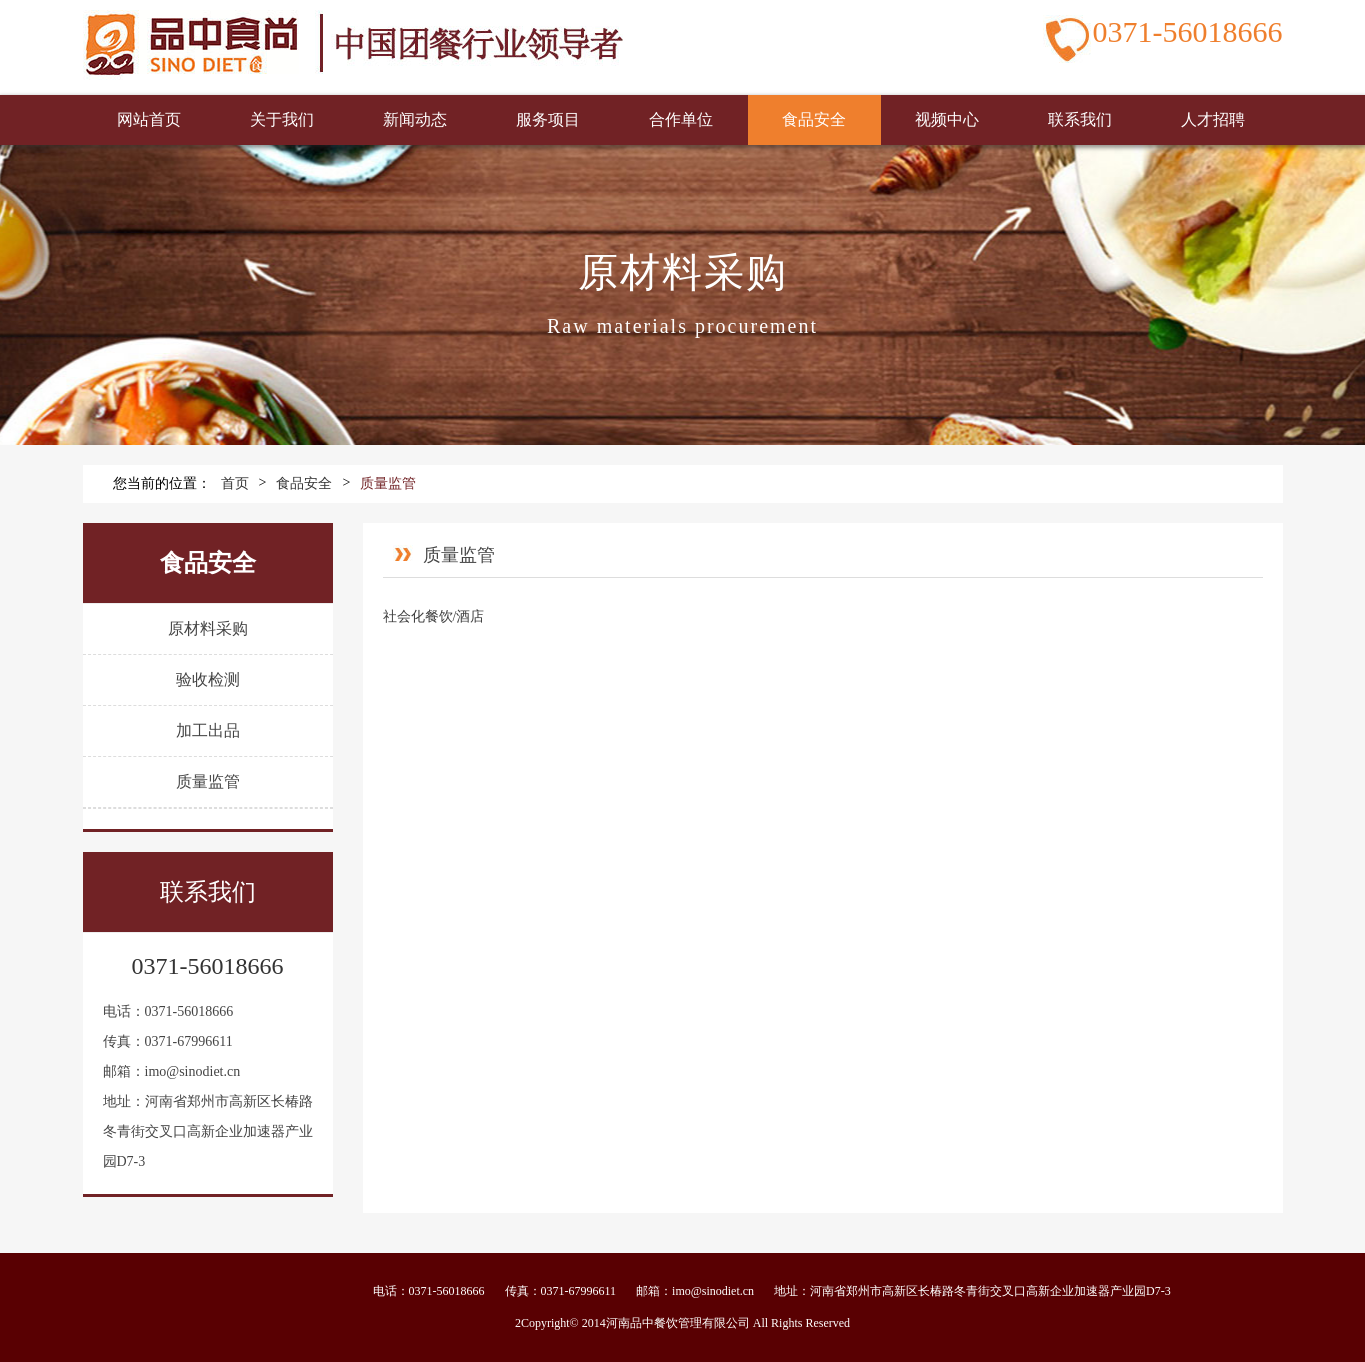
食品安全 (814, 119)
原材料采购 (208, 628)
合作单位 (681, 119)
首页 (235, 483)
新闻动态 (415, 119)
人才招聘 (1213, 119)
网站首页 (149, 119)
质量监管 (388, 483)
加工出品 (208, 730)
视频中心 (947, 119)
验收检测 (208, 679)
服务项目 (548, 119)
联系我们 (1080, 119)
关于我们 (282, 119)
